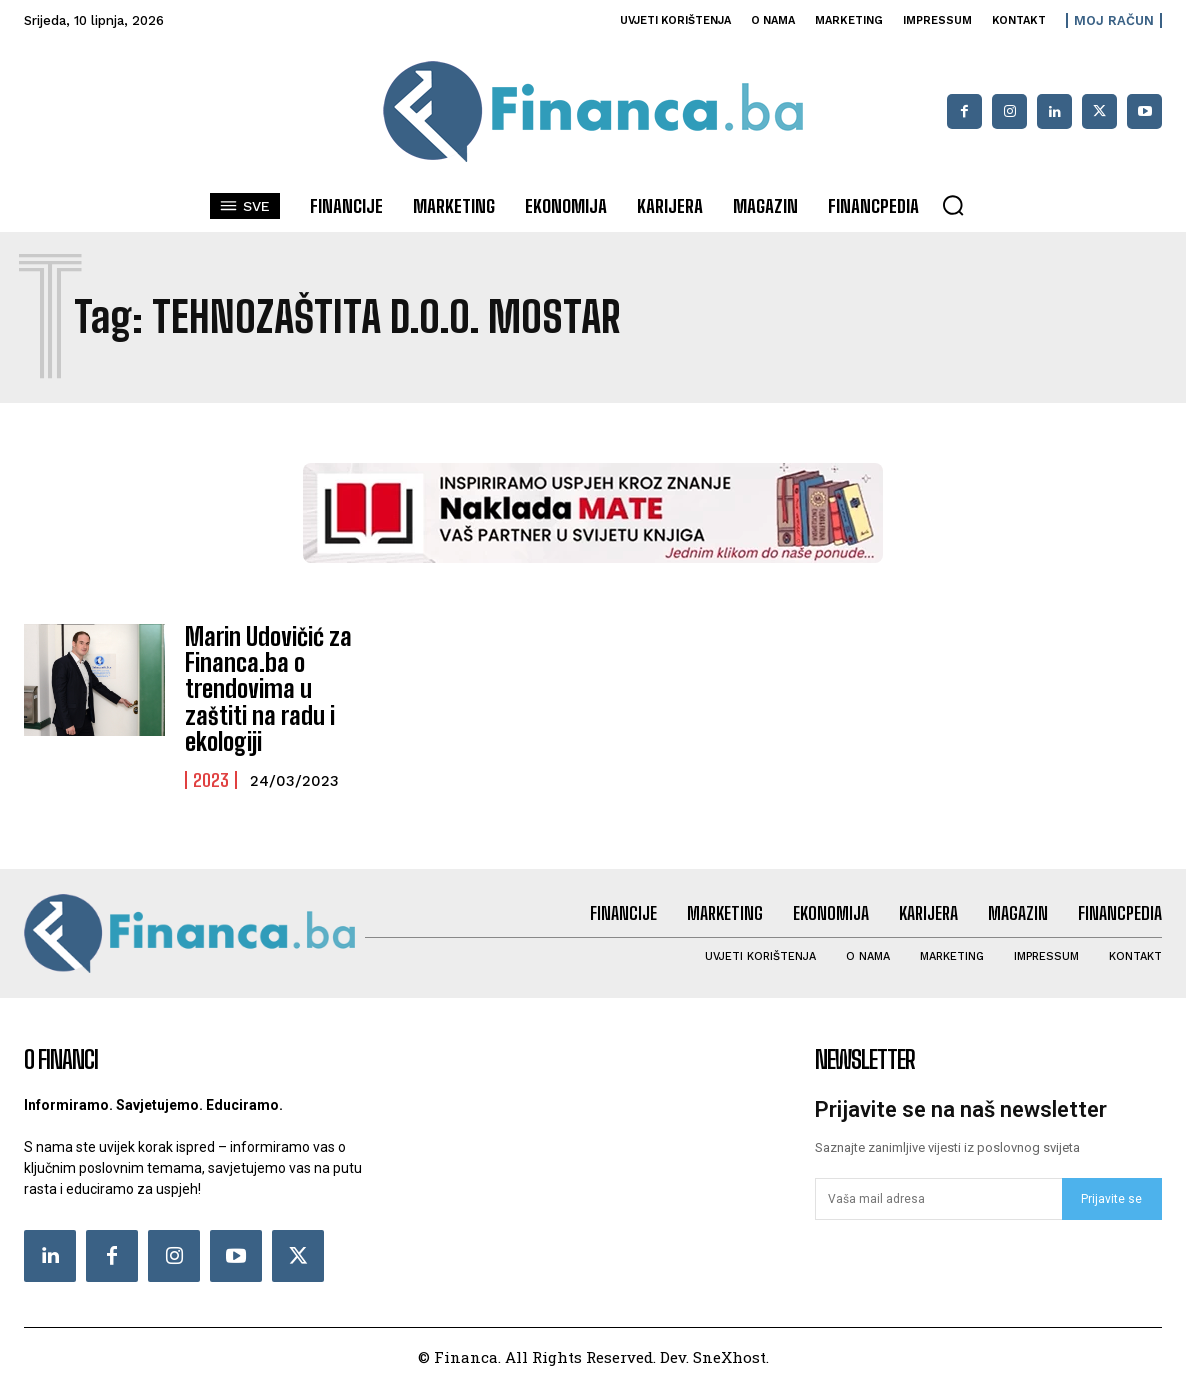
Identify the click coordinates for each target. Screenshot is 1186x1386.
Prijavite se (1111, 1199)
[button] (953, 205)
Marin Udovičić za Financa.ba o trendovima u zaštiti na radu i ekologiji (268, 689)
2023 (211, 780)
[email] (938, 1199)
